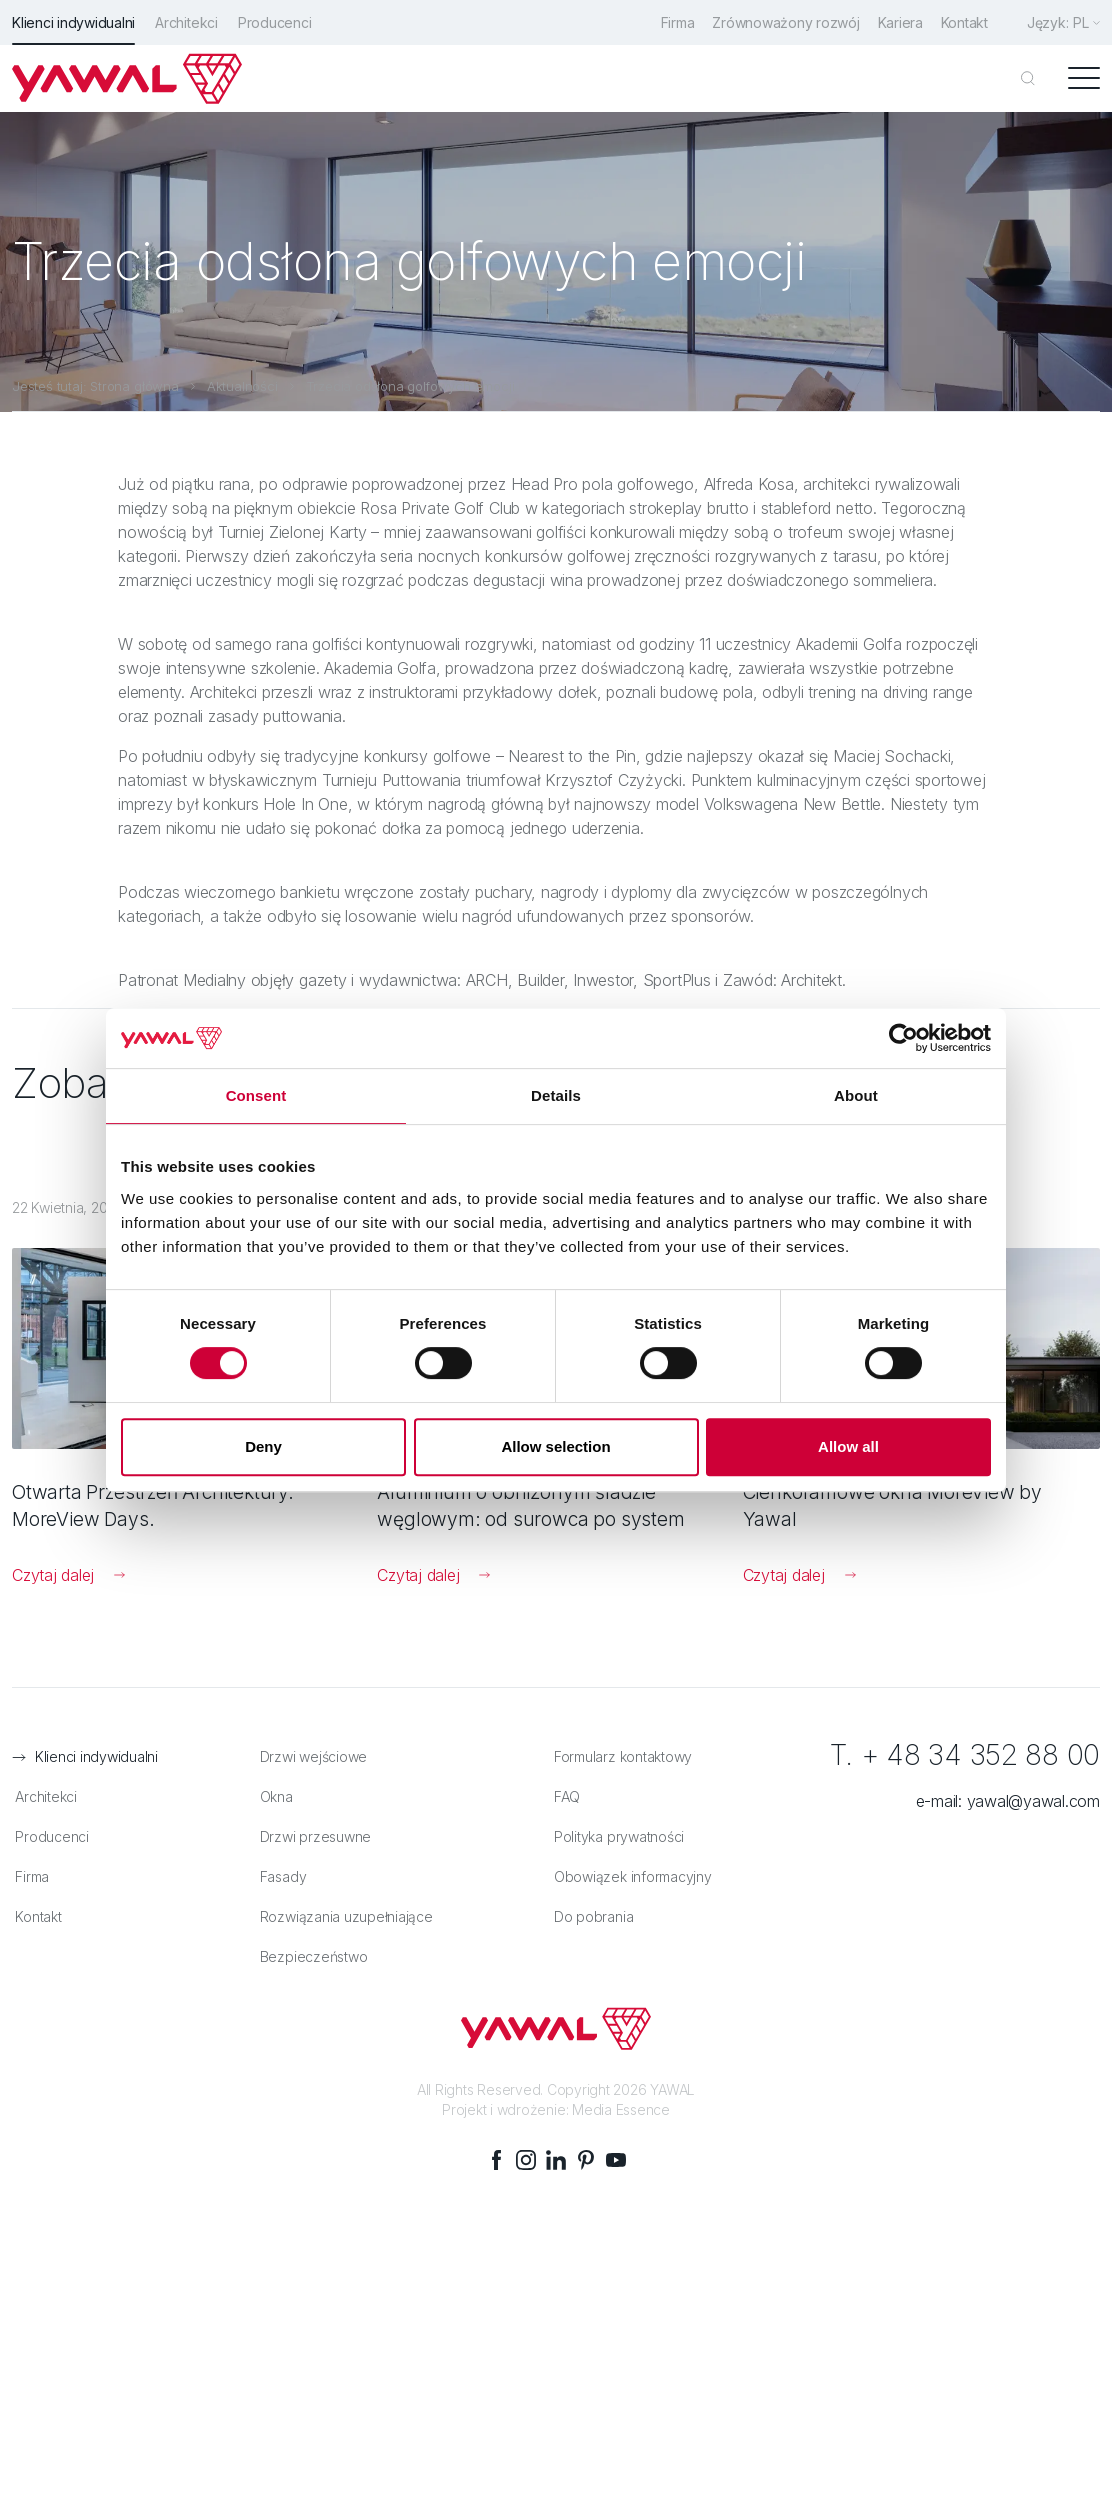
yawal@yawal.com (1033, 1802)
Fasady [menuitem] (279, 1877)
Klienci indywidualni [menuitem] (73, 22)
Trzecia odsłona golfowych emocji (410, 385)
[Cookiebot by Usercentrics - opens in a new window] (903, 1038)
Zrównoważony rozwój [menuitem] (780, 22)
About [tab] (856, 1095)
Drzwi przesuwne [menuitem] (311, 1837)
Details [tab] (556, 1095)
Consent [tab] (256, 1095)
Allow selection (555, 1446)
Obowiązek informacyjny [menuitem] (630, 1877)
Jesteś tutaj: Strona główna (95, 385)
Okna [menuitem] (272, 1797)
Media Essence (621, 2109)
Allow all (848, 1446)
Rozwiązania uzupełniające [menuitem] (342, 1917)
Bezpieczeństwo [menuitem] (310, 1957)
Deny (263, 1446)
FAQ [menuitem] (564, 1797)
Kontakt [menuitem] (963, 22)
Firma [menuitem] (670, 22)
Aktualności (242, 385)
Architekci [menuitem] (186, 22)
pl (1081, 22)
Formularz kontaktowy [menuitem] (620, 1757)
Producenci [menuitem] (275, 22)
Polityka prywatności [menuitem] (616, 1837)
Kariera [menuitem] (896, 22)
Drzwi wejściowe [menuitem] (309, 1757)
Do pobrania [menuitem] (590, 1917)
